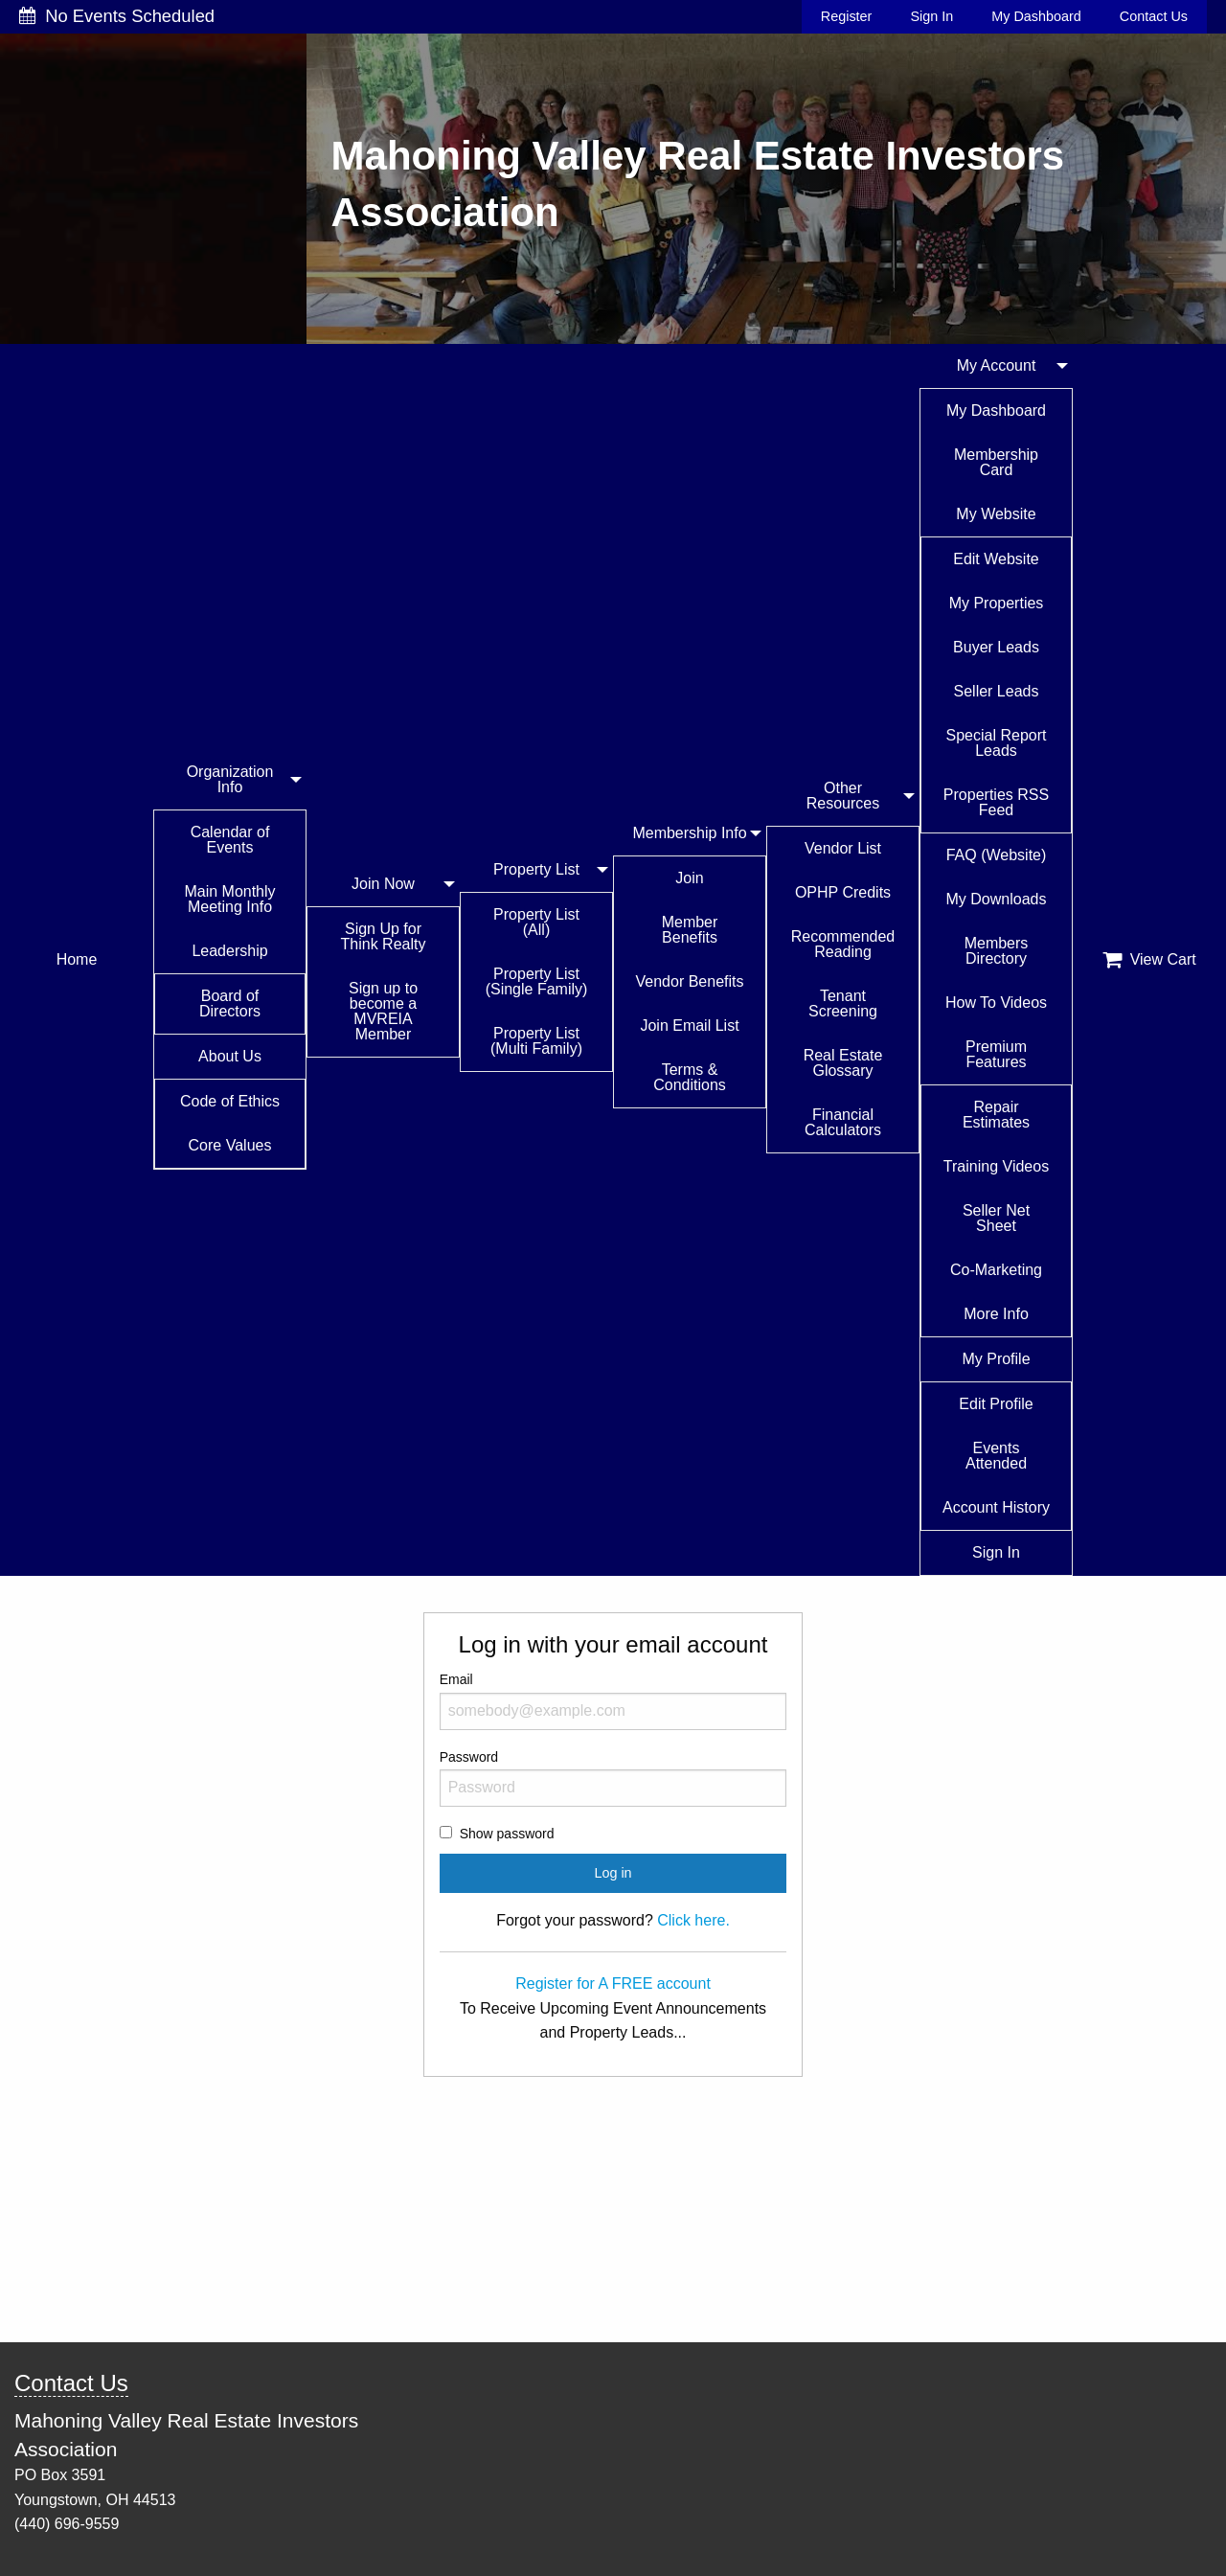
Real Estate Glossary (843, 1063)
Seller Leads (996, 691)
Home (77, 959)
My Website (995, 514)
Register (847, 16)
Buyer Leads (996, 647)
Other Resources (842, 795)
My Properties (996, 603)
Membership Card (996, 462)
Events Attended (996, 1455)
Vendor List (843, 848)
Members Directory (997, 951)
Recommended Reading (843, 944)
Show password (507, 1833)
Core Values (230, 1145)
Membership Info (689, 833)
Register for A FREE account (613, 1983)
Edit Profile (996, 1404)
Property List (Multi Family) (536, 1041)
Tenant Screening (842, 1003)
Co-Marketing (996, 1270)
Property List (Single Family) (537, 981)
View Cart (1149, 960)
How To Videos (996, 1002)
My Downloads (996, 899)
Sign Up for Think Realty (383, 936)
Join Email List (689, 1025)
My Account (996, 365)
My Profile (996, 1359)
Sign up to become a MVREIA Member (383, 1011)
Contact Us (1154, 16)
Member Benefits (690, 930)
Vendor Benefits (690, 981)
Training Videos (996, 1166)
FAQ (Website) (996, 855)
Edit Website (996, 559)
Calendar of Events (230, 839)
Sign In (931, 16)
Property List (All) (536, 922)
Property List (536, 869)
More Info (996, 1314)
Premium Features (996, 1054)
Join (689, 878)
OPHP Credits (843, 892)
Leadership (229, 951)
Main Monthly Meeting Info (229, 899)
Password (613, 1778)
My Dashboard (1036, 16)
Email (613, 1700)
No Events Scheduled (117, 16)
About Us (229, 1056)
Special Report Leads (996, 743)
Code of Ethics (230, 1101)
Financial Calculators (843, 1122)
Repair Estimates (996, 1114)
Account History (996, 1507)
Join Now (383, 884)
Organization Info (230, 779)
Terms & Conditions (689, 1077)
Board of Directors (230, 1003)
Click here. (693, 1920)
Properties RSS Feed (996, 802)
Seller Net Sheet (996, 1218)
